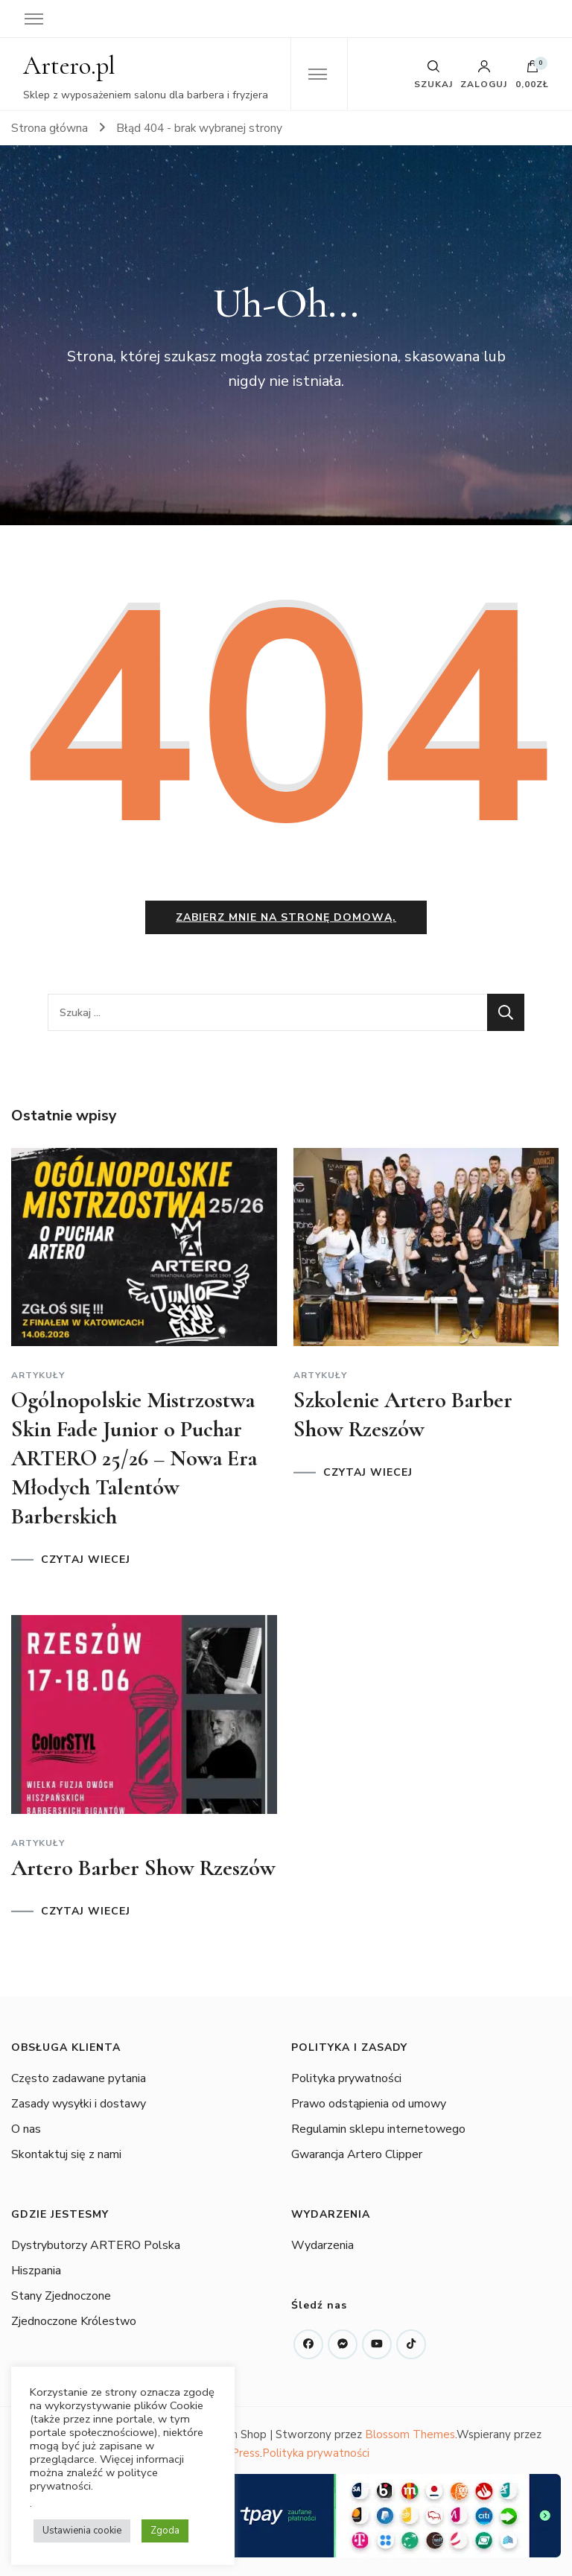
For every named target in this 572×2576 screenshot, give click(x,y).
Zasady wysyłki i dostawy (78, 2104)
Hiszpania (36, 2271)
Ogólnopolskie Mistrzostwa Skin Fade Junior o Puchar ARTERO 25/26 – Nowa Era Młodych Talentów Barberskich (134, 1459)
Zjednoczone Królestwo (73, 2322)
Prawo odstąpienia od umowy (368, 2104)
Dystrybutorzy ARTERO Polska (95, 2246)
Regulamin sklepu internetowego (378, 2129)
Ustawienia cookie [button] (81, 2530)
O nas (26, 2129)
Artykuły (38, 1376)
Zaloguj (483, 74)
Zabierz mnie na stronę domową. (286, 918)
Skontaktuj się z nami (66, 2154)
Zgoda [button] (164, 2530)
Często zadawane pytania (78, 2078)
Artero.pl (69, 66)
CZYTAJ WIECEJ (85, 1560)
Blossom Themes (410, 2435)
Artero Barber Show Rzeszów (143, 1868)
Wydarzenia (322, 2246)
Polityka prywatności (346, 2078)
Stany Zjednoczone (61, 2296)
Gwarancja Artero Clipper (356, 2154)
